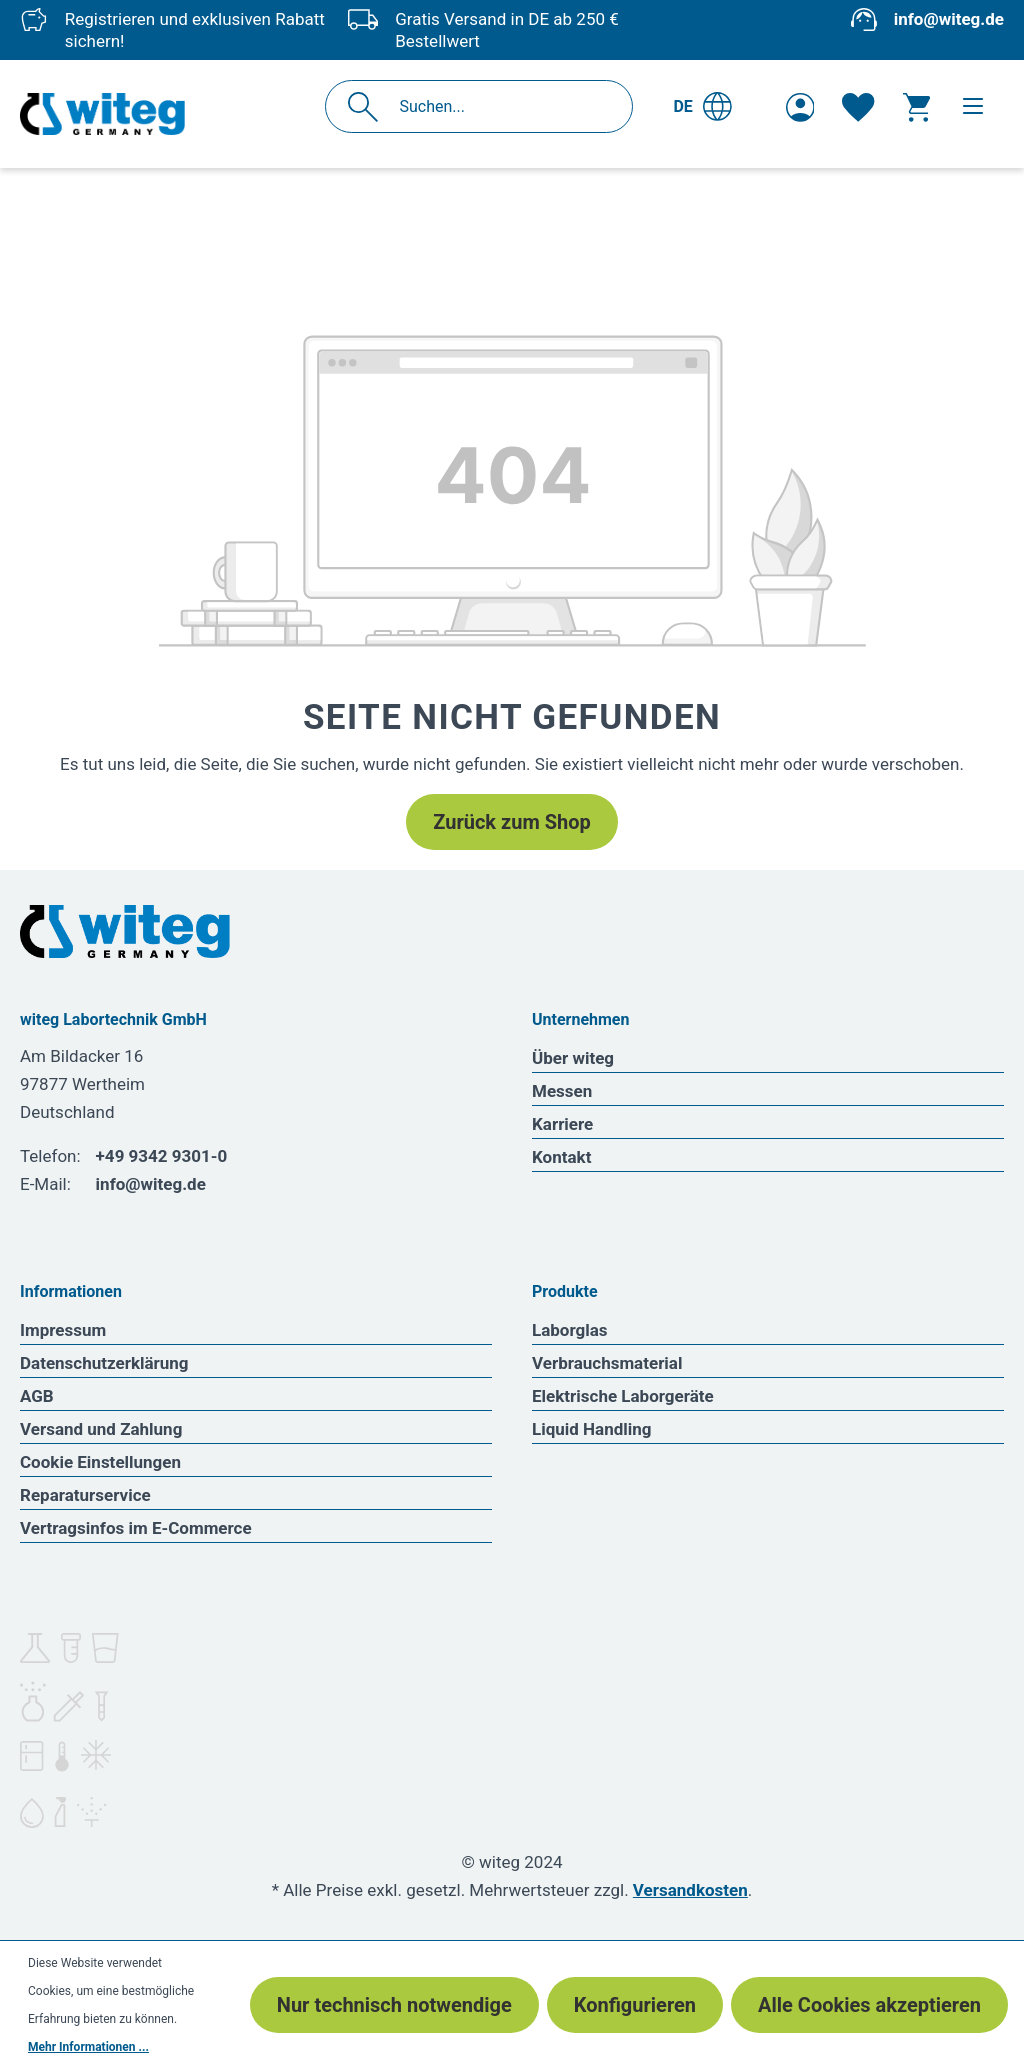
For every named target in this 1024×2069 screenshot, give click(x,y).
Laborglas (570, 1330)
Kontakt (561, 1157)
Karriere (562, 1124)
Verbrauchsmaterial (607, 1363)
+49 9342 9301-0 (162, 1156)
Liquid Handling (592, 1429)
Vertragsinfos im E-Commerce (136, 1528)
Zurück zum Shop (511, 822)
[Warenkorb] (916, 107)
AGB (37, 1396)
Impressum (63, 1330)
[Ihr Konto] (800, 107)
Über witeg (573, 1058)
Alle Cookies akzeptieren (869, 2005)
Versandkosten (690, 1890)
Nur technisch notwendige (394, 2005)
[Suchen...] (500, 106)
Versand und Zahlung (101, 1429)
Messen (562, 1091)
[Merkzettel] (858, 107)
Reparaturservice (85, 1495)
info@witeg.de (949, 19)
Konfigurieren (635, 2005)
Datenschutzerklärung (104, 1363)
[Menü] (973, 106)
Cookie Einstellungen (100, 1462)
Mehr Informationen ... (88, 2047)
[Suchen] (368, 106)
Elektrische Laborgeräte (623, 1396)
